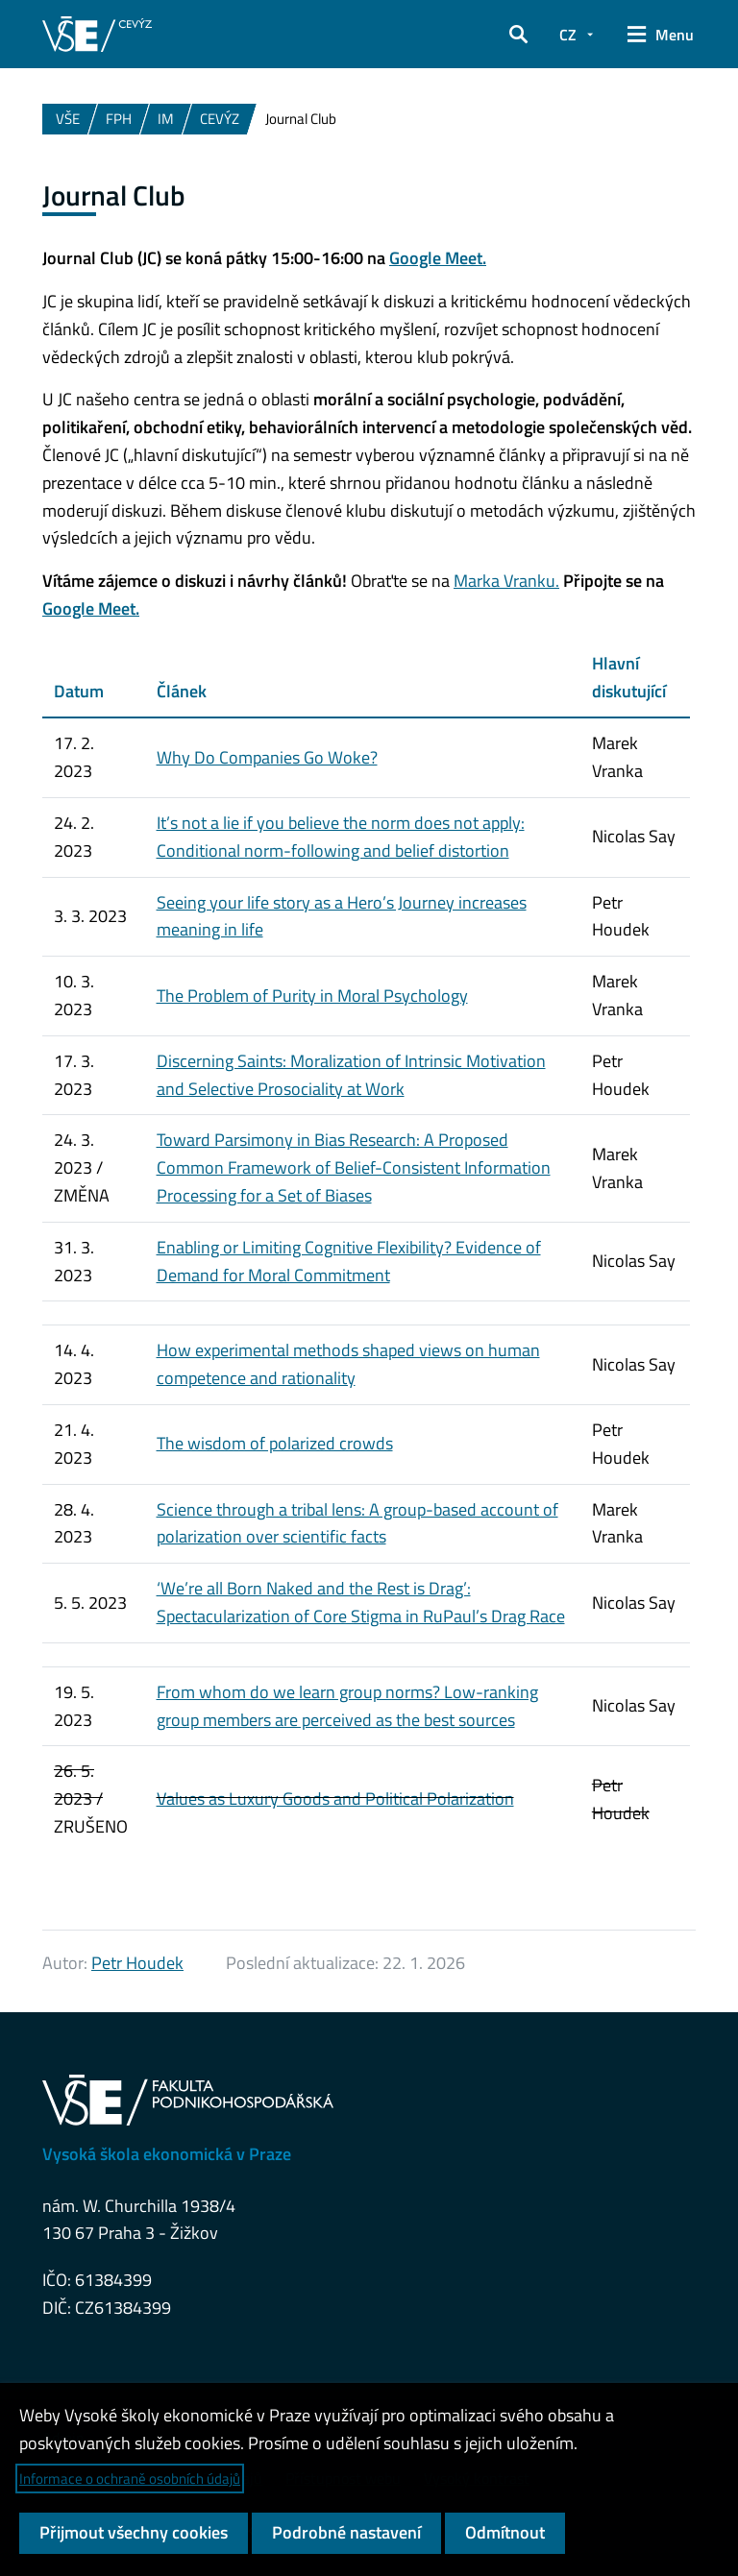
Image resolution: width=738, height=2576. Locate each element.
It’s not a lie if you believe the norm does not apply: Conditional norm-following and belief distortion (341, 836)
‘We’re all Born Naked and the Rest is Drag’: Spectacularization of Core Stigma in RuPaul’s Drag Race (361, 1602)
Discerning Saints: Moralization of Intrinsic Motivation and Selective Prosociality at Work (351, 1075)
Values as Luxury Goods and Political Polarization (335, 1798)
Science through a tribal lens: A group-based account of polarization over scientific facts (357, 1523)
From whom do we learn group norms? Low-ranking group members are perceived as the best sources (347, 1706)
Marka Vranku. (506, 581)
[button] (518, 34)
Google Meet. (437, 258)
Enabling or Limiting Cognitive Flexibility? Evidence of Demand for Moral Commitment (349, 1261)
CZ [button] (568, 34)
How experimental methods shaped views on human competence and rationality (348, 1364)
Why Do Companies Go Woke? (267, 757)
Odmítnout (505, 2532)
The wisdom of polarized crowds (275, 1443)
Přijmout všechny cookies (133, 2532)
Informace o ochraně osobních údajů (129, 2478)
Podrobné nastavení (346, 2532)
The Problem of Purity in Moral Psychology (312, 996)
